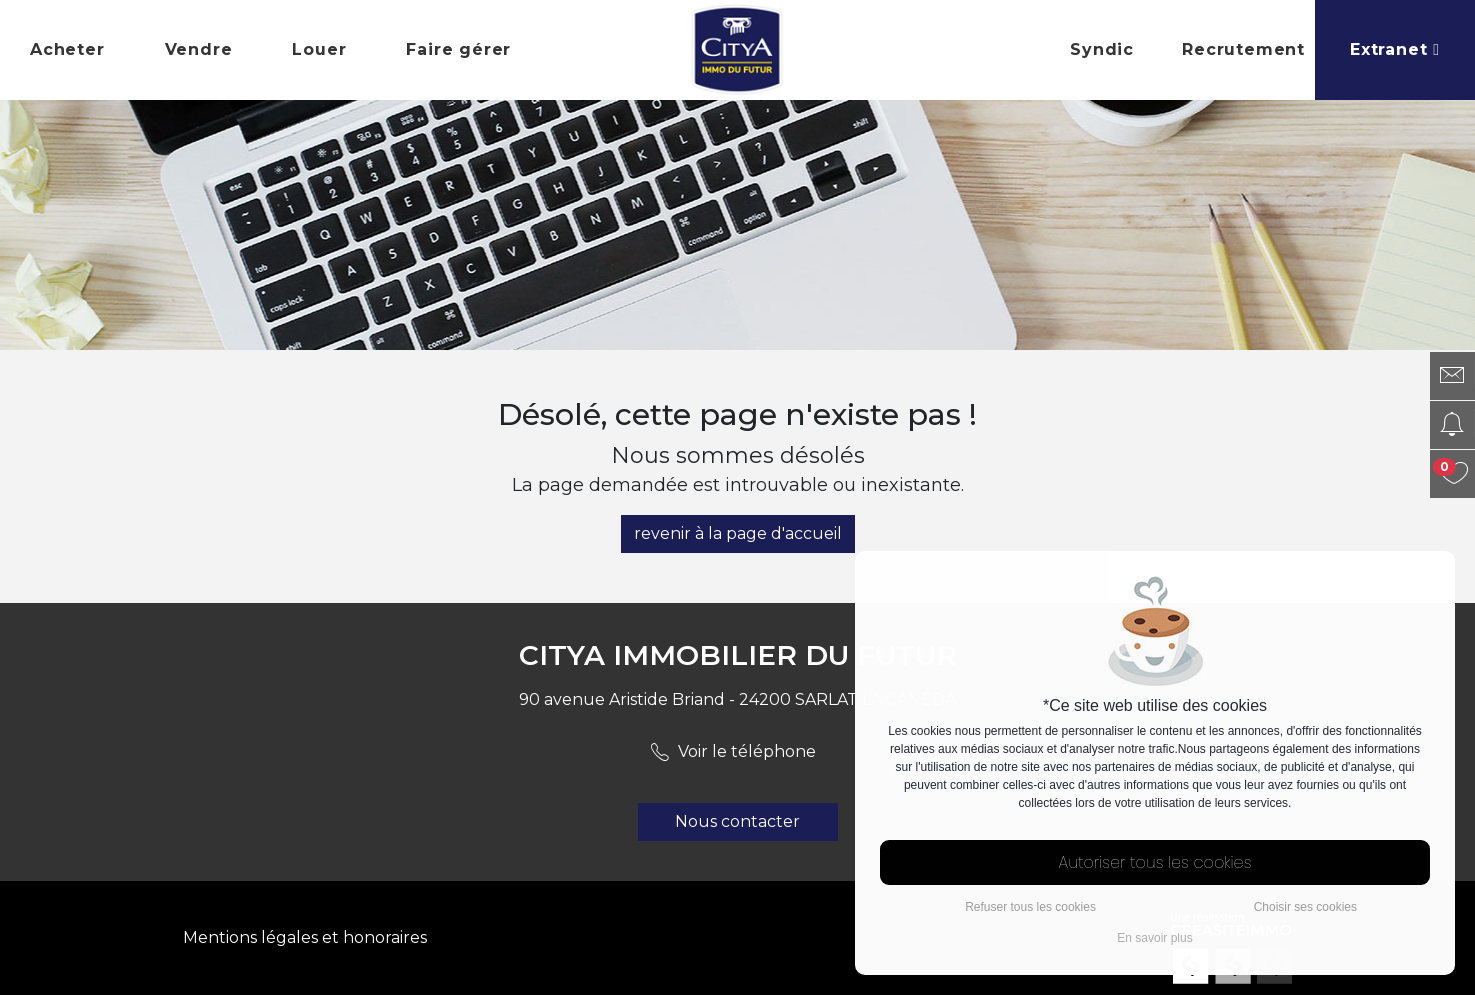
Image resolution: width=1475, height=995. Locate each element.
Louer (319, 49)
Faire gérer (458, 49)
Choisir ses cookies (1305, 907)
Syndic (1102, 49)
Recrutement (1243, 49)
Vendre (199, 49)
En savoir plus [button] (1154, 938)
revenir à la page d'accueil (738, 533)
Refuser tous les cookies (1030, 907)
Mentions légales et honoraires (305, 937)
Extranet (1395, 49)
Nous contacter (737, 821)
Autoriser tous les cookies (1155, 862)
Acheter (67, 49)
